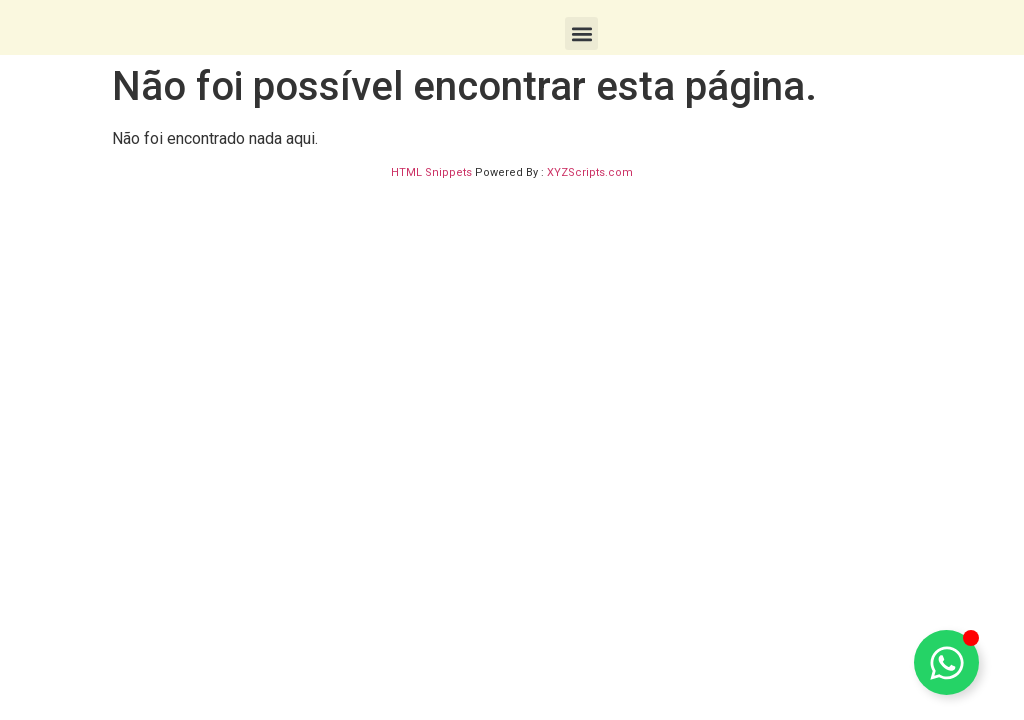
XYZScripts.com (590, 172)
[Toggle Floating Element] (946, 662)
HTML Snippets (431, 172)
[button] (581, 33)
